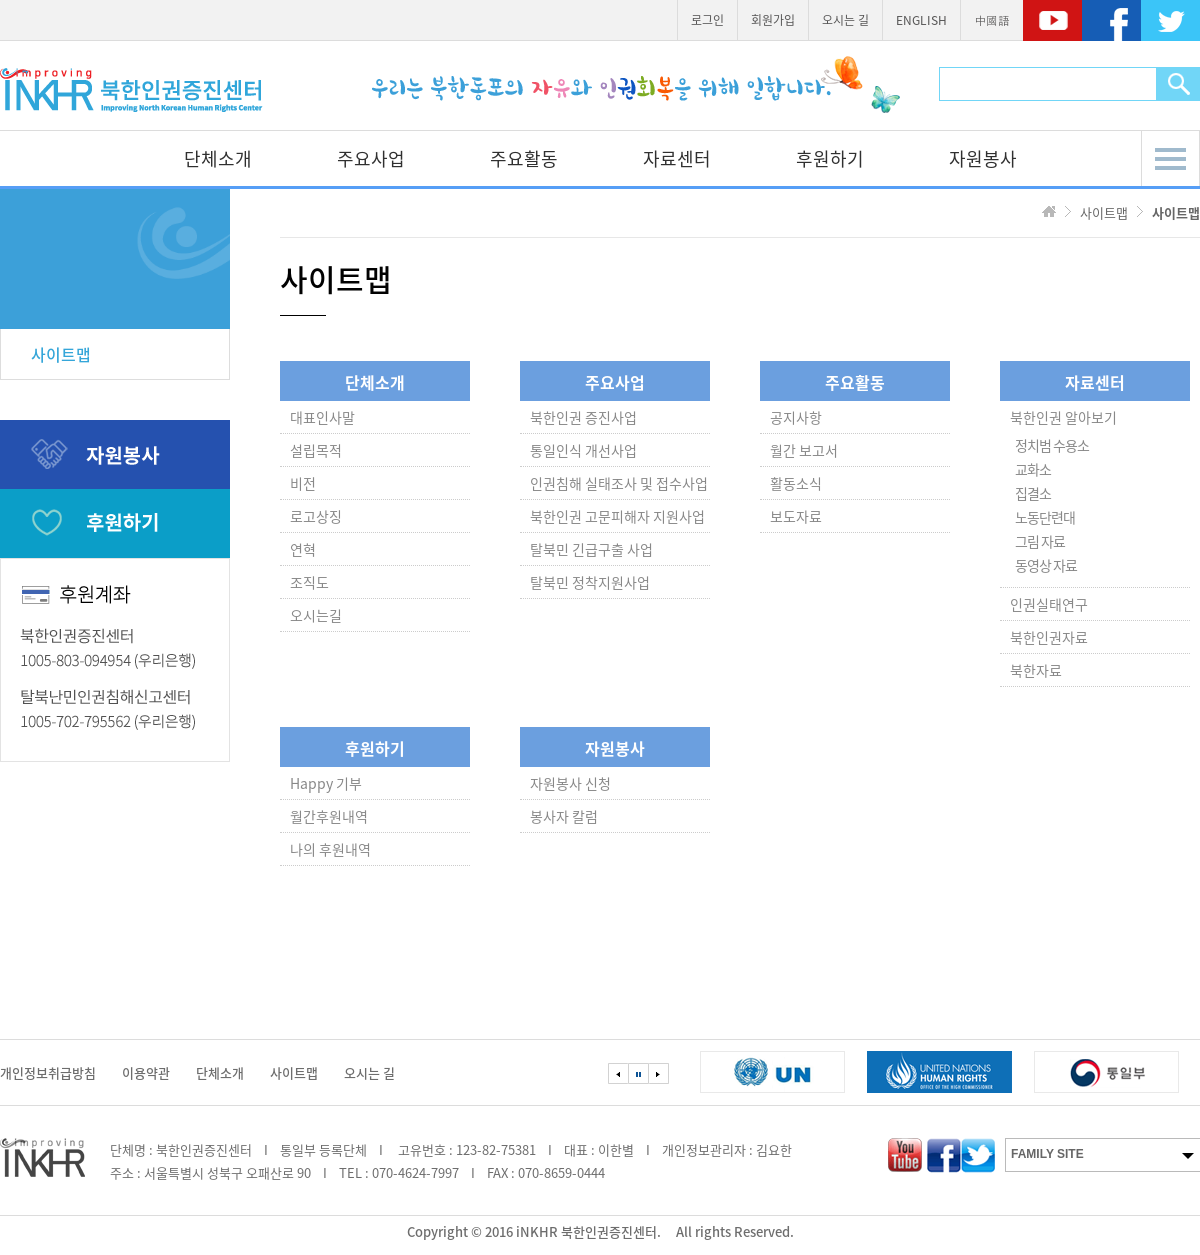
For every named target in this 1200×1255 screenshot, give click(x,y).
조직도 (309, 582)
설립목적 (316, 450)
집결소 (1033, 493)
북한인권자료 (1049, 637)
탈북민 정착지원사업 (590, 582)
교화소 (1033, 469)
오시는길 (316, 615)
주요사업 (371, 158)
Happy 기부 (326, 783)
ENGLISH (921, 20)
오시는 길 (845, 20)
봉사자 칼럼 (564, 816)
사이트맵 (61, 354)
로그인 (707, 20)
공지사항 (796, 417)
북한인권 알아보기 (1063, 417)
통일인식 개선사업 (583, 450)
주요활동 (524, 158)
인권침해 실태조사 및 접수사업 (619, 483)
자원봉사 (983, 158)
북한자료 (1036, 670)
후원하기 (830, 158)
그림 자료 (1040, 541)
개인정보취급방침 (48, 1072)
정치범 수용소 (1052, 445)
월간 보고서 (804, 450)
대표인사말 (322, 417)
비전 (303, 483)
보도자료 (796, 516)
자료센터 (677, 158)
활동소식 (796, 483)
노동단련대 (1045, 517)
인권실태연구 (1049, 604)
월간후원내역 (329, 816)
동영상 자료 (1046, 565)
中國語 (992, 20)
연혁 (303, 549)
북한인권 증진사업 (583, 417)
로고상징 (316, 516)
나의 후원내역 (330, 849)
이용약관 (146, 1072)
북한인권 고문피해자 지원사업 (617, 516)
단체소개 (218, 158)
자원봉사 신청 (570, 783)
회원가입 (773, 20)
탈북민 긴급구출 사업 (591, 549)
